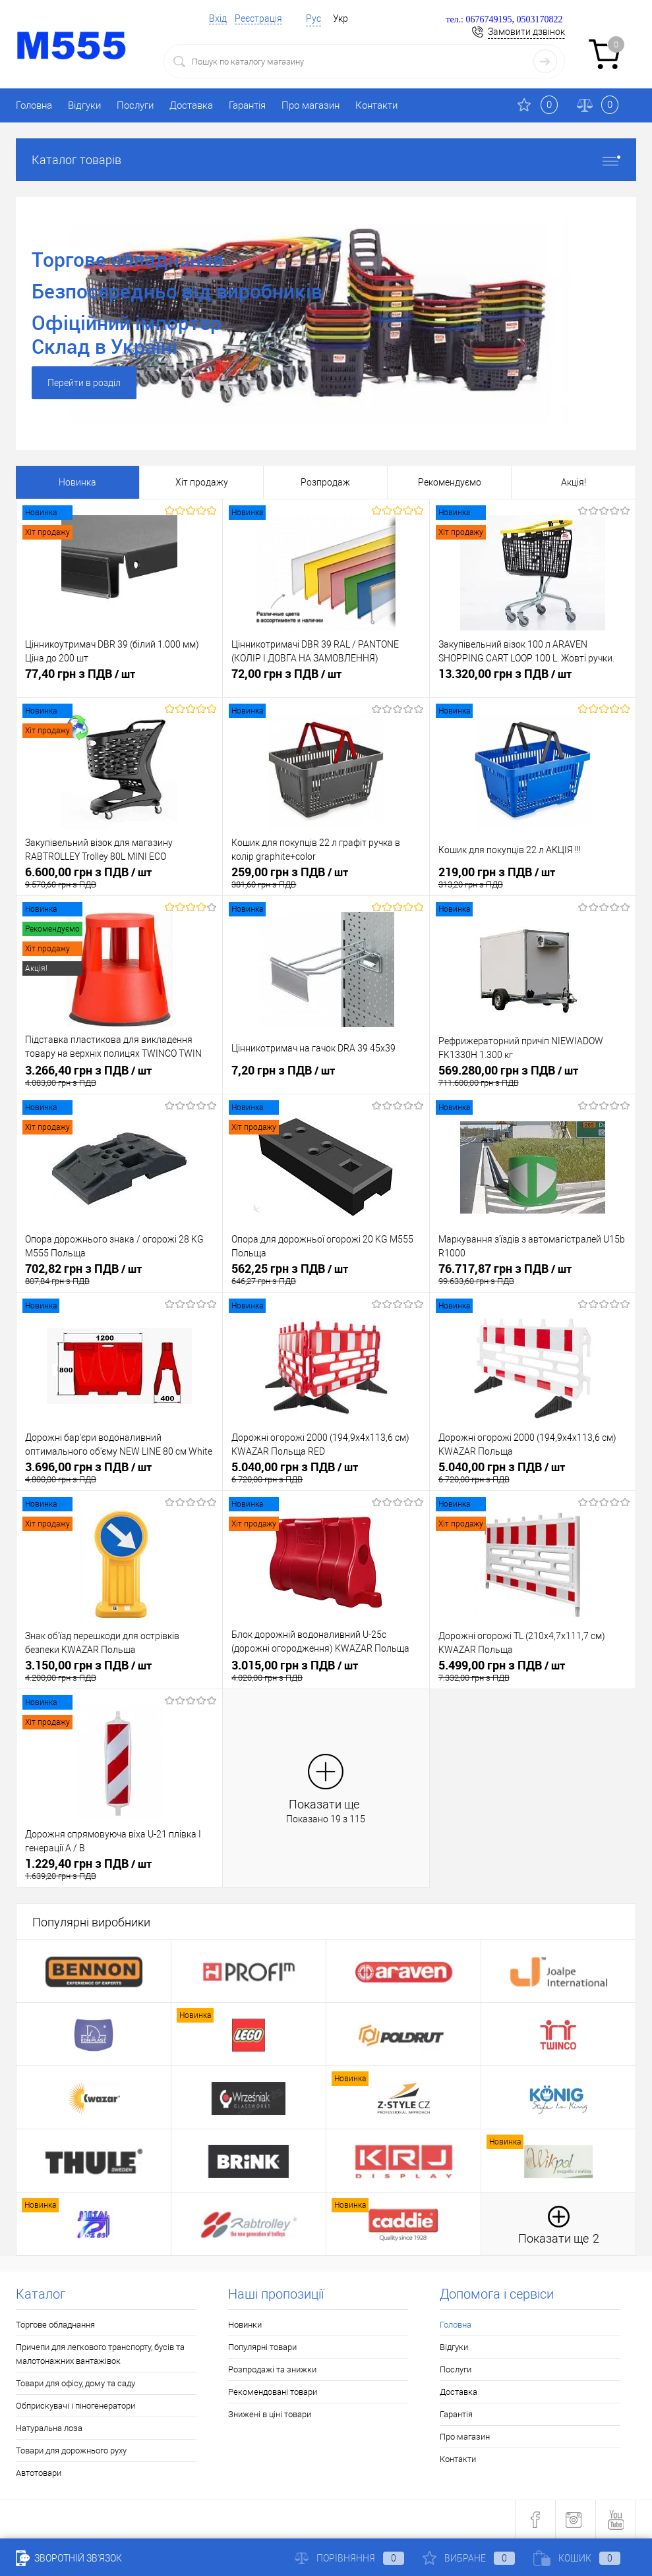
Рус (313, 18)
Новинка (77, 482)
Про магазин (311, 105)
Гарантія (247, 105)
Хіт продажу (201, 482)
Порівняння (349, 2558)
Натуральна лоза (49, 2428)
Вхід (218, 18)
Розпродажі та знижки (272, 2369)
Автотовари (38, 2473)
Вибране (469, 2558)
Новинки (245, 2325)
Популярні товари (262, 2347)
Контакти (376, 105)
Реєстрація (258, 18)
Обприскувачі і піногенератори (75, 2406)
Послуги (135, 105)
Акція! (573, 482)
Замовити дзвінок (526, 31)
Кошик (576, 2558)
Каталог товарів (326, 159)
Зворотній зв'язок (69, 2558)
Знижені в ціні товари (269, 2414)
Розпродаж (325, 482)
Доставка (191, 105)
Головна (34, 105)
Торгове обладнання (55, 2325)
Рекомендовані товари (272, 2392)
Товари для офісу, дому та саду (75, 2383)
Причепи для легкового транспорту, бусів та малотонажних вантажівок (100, 2354)
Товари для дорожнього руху (71, 2450)
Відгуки (84, 105)
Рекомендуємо (449, 482)
